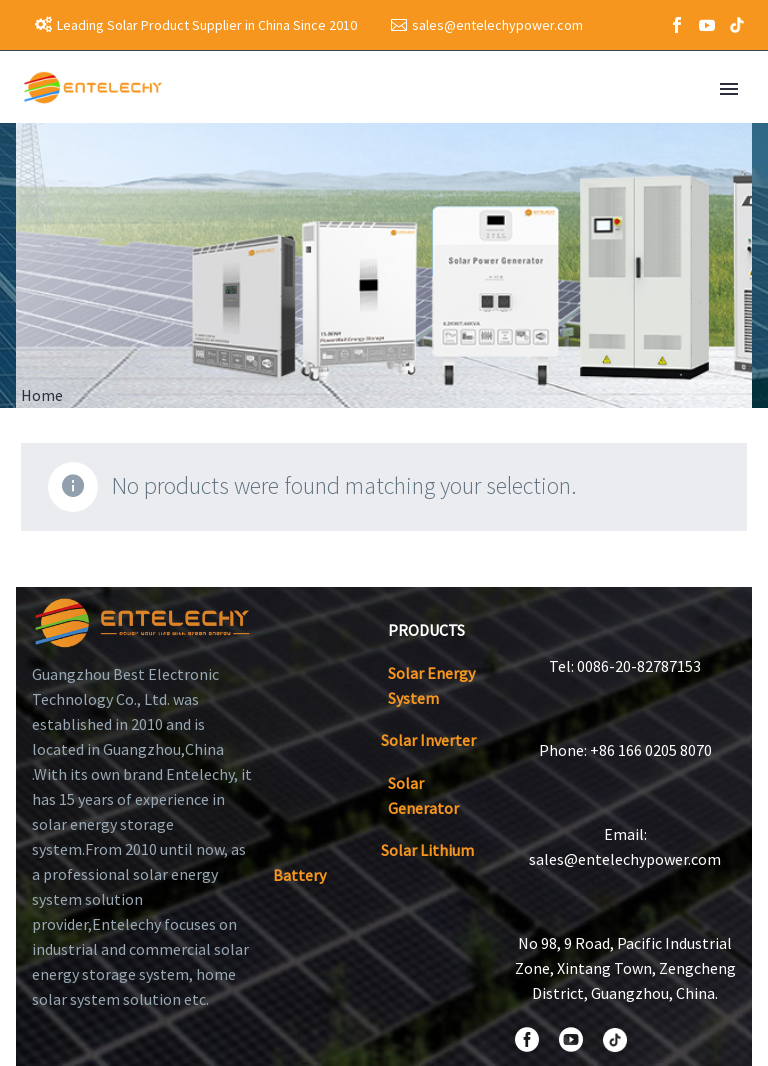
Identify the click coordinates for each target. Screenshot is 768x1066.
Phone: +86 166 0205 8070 (625, 750)
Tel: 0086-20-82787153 (625, 666)
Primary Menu (729, 89)
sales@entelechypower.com (497, 25)
